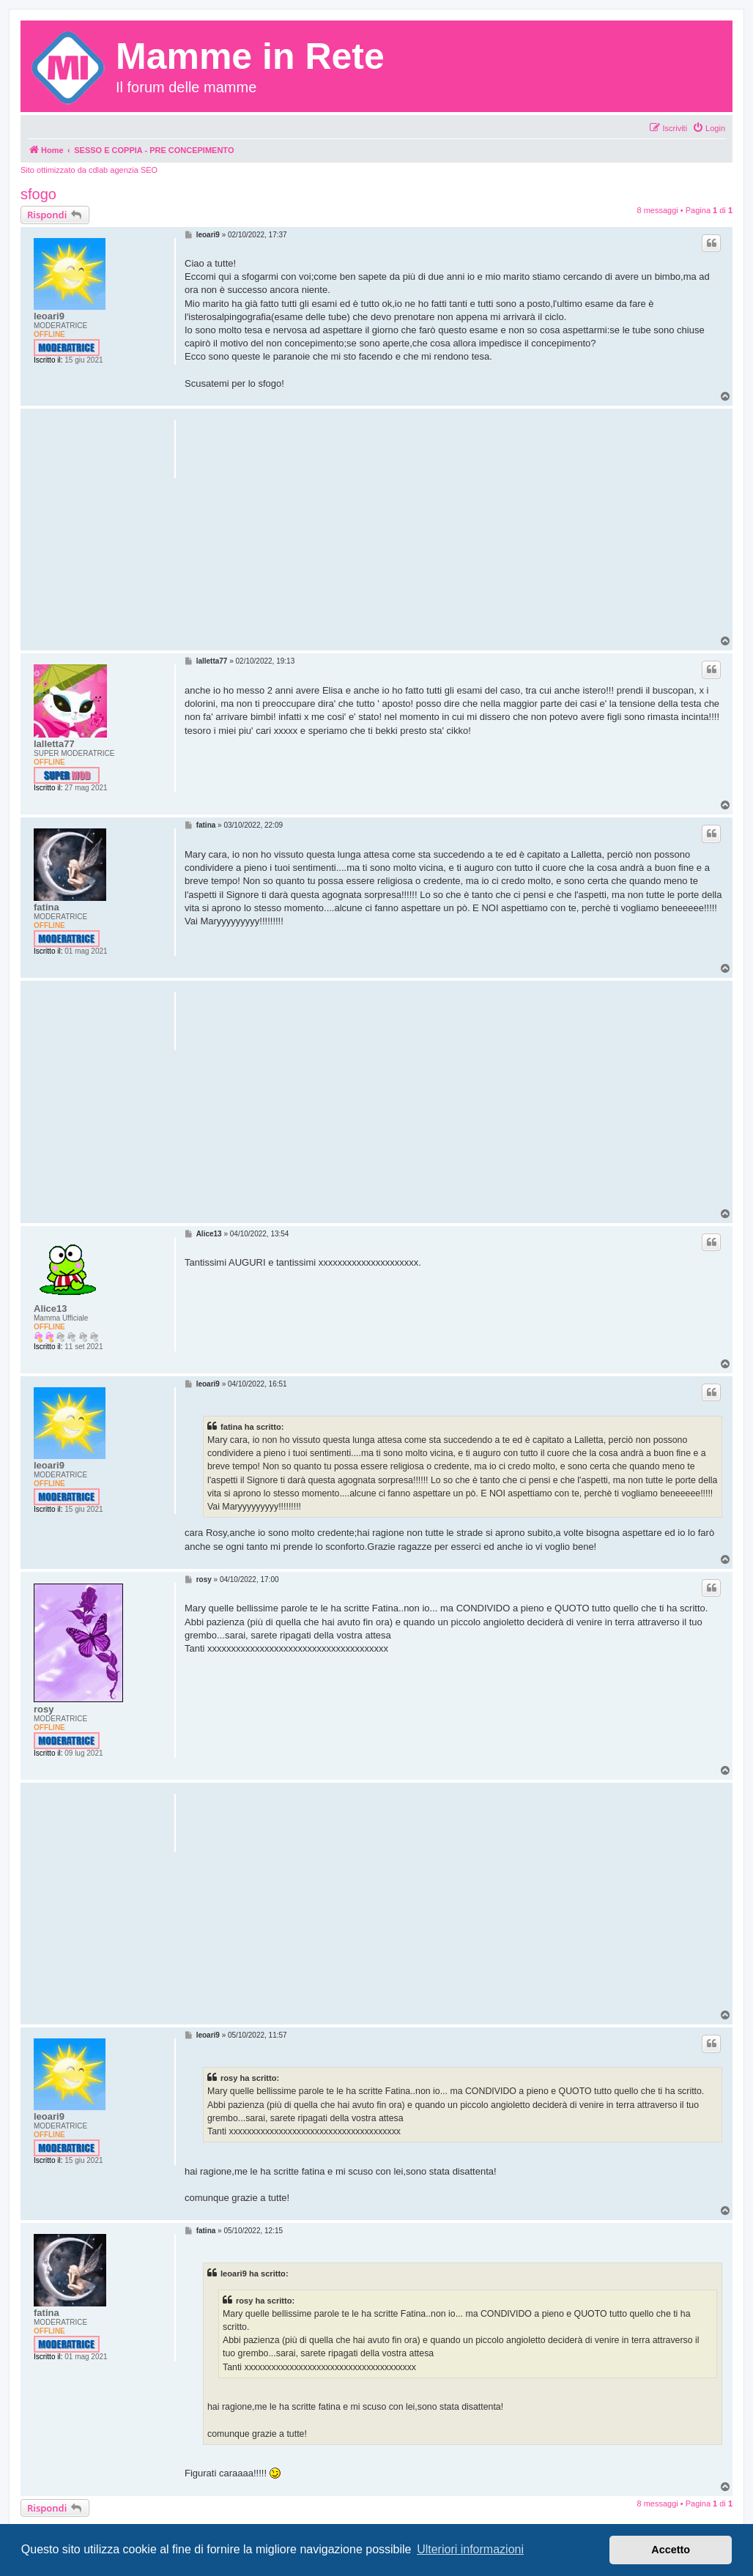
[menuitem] (708, 128)
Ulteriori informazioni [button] (470, 2549)
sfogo (38, 194)
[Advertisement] (454, 532)
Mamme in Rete (250, 56)
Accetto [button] (670, 2549)
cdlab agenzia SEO (123, 170)
